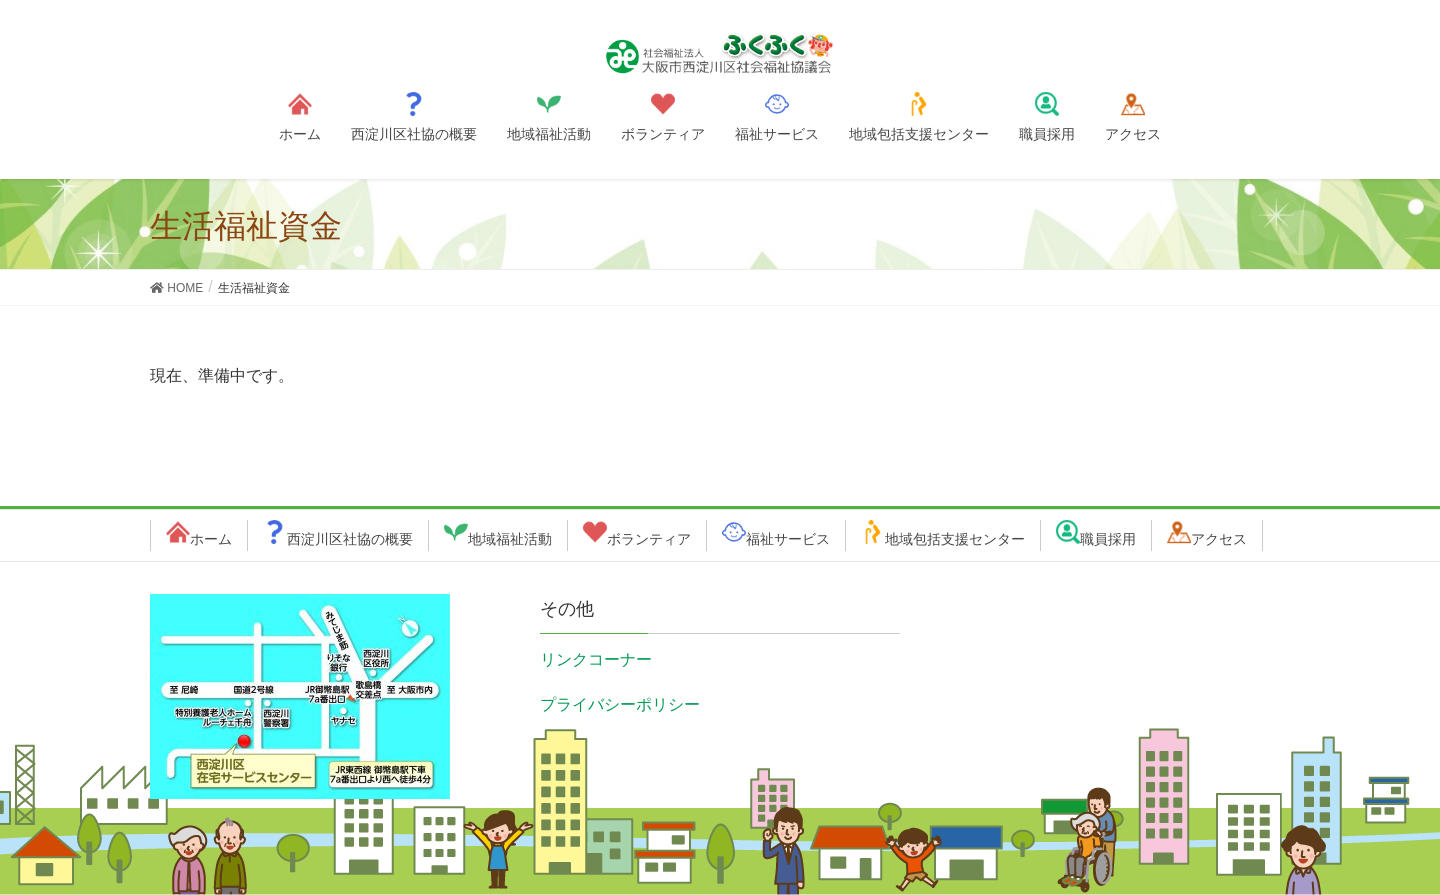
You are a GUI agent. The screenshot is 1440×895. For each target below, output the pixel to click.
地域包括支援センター (955, 539)
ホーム (211, 539)
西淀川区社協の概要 (350, 539)
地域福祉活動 (510, 539)
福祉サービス (788, 539)
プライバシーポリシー (620, 704)
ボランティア (649, 539)
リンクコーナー (596, 659)
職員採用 (1108, 539)
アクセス (1219, 539)
